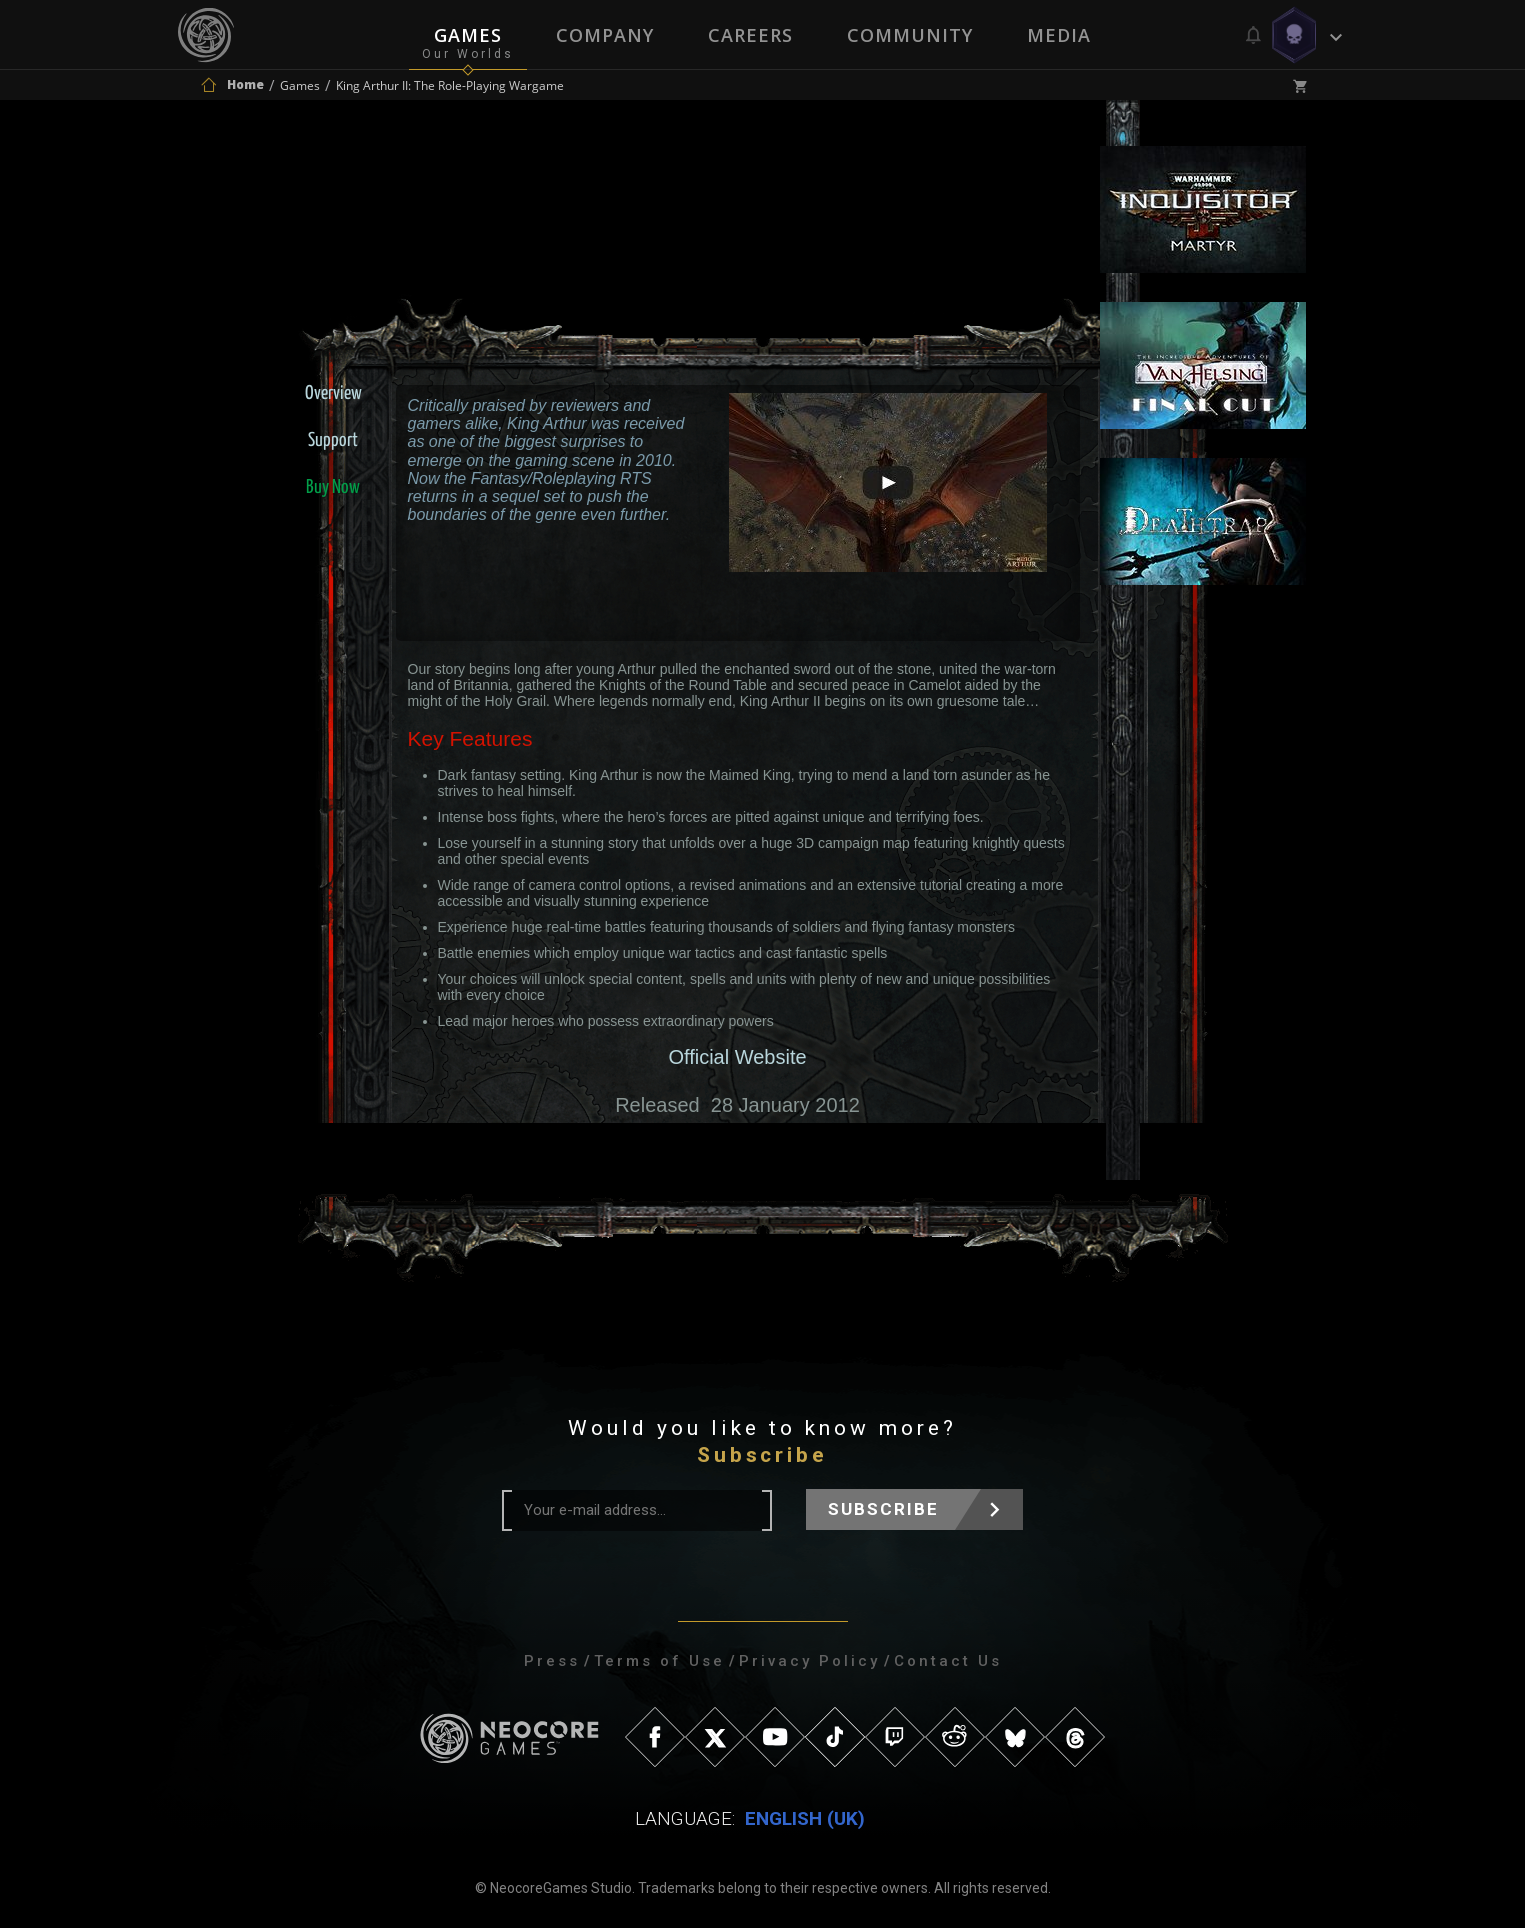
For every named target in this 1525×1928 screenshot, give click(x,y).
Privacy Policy (809, 1661)
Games (468, 35)
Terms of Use (659, 1661)
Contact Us (948, 1661)
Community (910, 35)
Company (605, 35)
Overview (333, 393)
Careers (750, 35)
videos (771, 595)
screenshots (888, 595)
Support (333, 440)
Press (552, 1661)
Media (1059, 35)
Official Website (737, 1057)
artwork (1005, 595)
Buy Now (333, 487)
